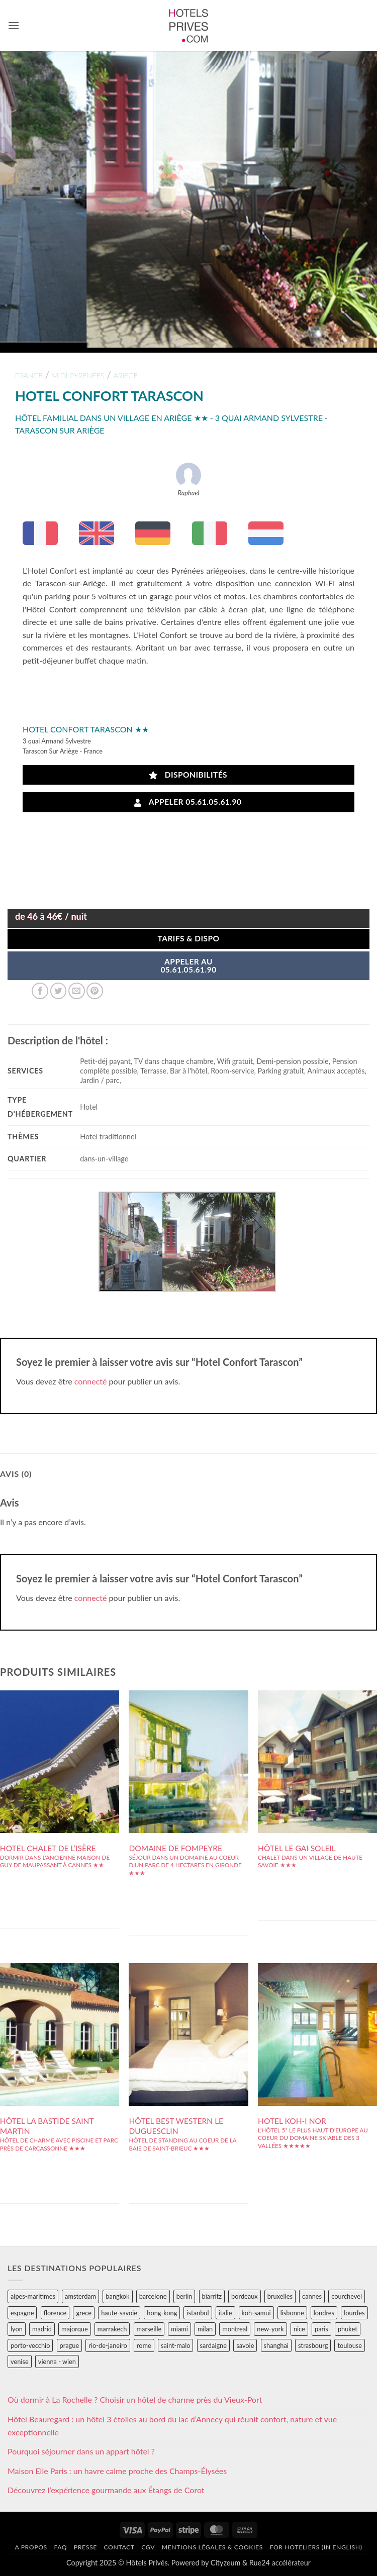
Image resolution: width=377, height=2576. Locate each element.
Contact (119, 2547)
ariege (126, 375)
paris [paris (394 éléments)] (321, 2329)
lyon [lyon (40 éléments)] (17, 2329)
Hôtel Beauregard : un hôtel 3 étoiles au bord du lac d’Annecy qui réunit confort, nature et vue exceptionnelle (172, 2425)
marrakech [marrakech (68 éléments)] (112, 2329)
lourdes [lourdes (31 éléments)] (354, 2313)
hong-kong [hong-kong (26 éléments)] (162, 2313)
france (29, 375)
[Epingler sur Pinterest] (94, 991)
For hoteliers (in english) (316, 2547)
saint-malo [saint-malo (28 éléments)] (176, 2345)
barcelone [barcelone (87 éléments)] (153, 2296)
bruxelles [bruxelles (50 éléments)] (280, 2296)
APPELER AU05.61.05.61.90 (188, 965)
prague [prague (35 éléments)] (69, 2345)
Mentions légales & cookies (212, 2547)
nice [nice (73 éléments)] (299, 2329)
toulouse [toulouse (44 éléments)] (349, 2345)
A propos (31, 2547)
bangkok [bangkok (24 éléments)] (117, 2296)
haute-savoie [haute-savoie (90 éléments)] (119, 2313)
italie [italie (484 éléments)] (225, 2313)
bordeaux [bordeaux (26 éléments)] (244, 2296)
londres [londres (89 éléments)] (324, 2313)
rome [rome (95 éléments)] (144, 2345)
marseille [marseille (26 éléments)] (149, 2329)
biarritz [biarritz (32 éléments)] (212, 2296)
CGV (148, 2547)
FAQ (60, 2547)
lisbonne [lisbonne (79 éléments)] (292, 2313)
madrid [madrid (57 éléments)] (42, 2329)
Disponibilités (188, 775)
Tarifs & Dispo (188, 938)
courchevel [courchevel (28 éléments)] (346, 2296)
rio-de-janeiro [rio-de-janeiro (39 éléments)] (107, 2345)
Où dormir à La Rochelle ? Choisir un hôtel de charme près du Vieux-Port (135, 2399)
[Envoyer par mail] (76, 991)
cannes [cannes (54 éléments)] (312, 2296)
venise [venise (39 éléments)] (20, 2361)
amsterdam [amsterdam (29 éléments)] (80, 2296)
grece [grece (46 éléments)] (83, 2313)
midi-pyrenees (78, 375)
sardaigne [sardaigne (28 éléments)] (213, 2345)
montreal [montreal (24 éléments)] (234, 2329)
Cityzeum (225, 2562)
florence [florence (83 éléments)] (55, 2313)
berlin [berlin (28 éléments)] (184, 2296)
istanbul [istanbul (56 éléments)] (197, 2313)
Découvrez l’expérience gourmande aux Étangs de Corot (106, 2490)
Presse (85, 2547)
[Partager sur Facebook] (40, 991)
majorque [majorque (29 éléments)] (74, 2329)
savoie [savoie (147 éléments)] (245, 2345)
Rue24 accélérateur (280, 2562)
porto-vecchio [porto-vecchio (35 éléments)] (30, 2345)
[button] (14, 25)
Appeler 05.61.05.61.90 (187, 802)
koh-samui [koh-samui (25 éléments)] (256, 2313)
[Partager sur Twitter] (58, 991)
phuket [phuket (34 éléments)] (347, 2329)
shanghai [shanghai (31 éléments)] (276, 2345)
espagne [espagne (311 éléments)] (22, 2313)
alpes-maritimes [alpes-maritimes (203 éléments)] (33, 2296)
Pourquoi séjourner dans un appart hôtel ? (81, 2451)
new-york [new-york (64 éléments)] (270, 2329)
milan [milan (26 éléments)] (205, 2329)
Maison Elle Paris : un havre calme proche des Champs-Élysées (117, 2471)
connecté (90, 1381)
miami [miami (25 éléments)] (179, 2329)
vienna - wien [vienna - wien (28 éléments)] (57, 2361)
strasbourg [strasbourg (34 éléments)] (313, 2345)
